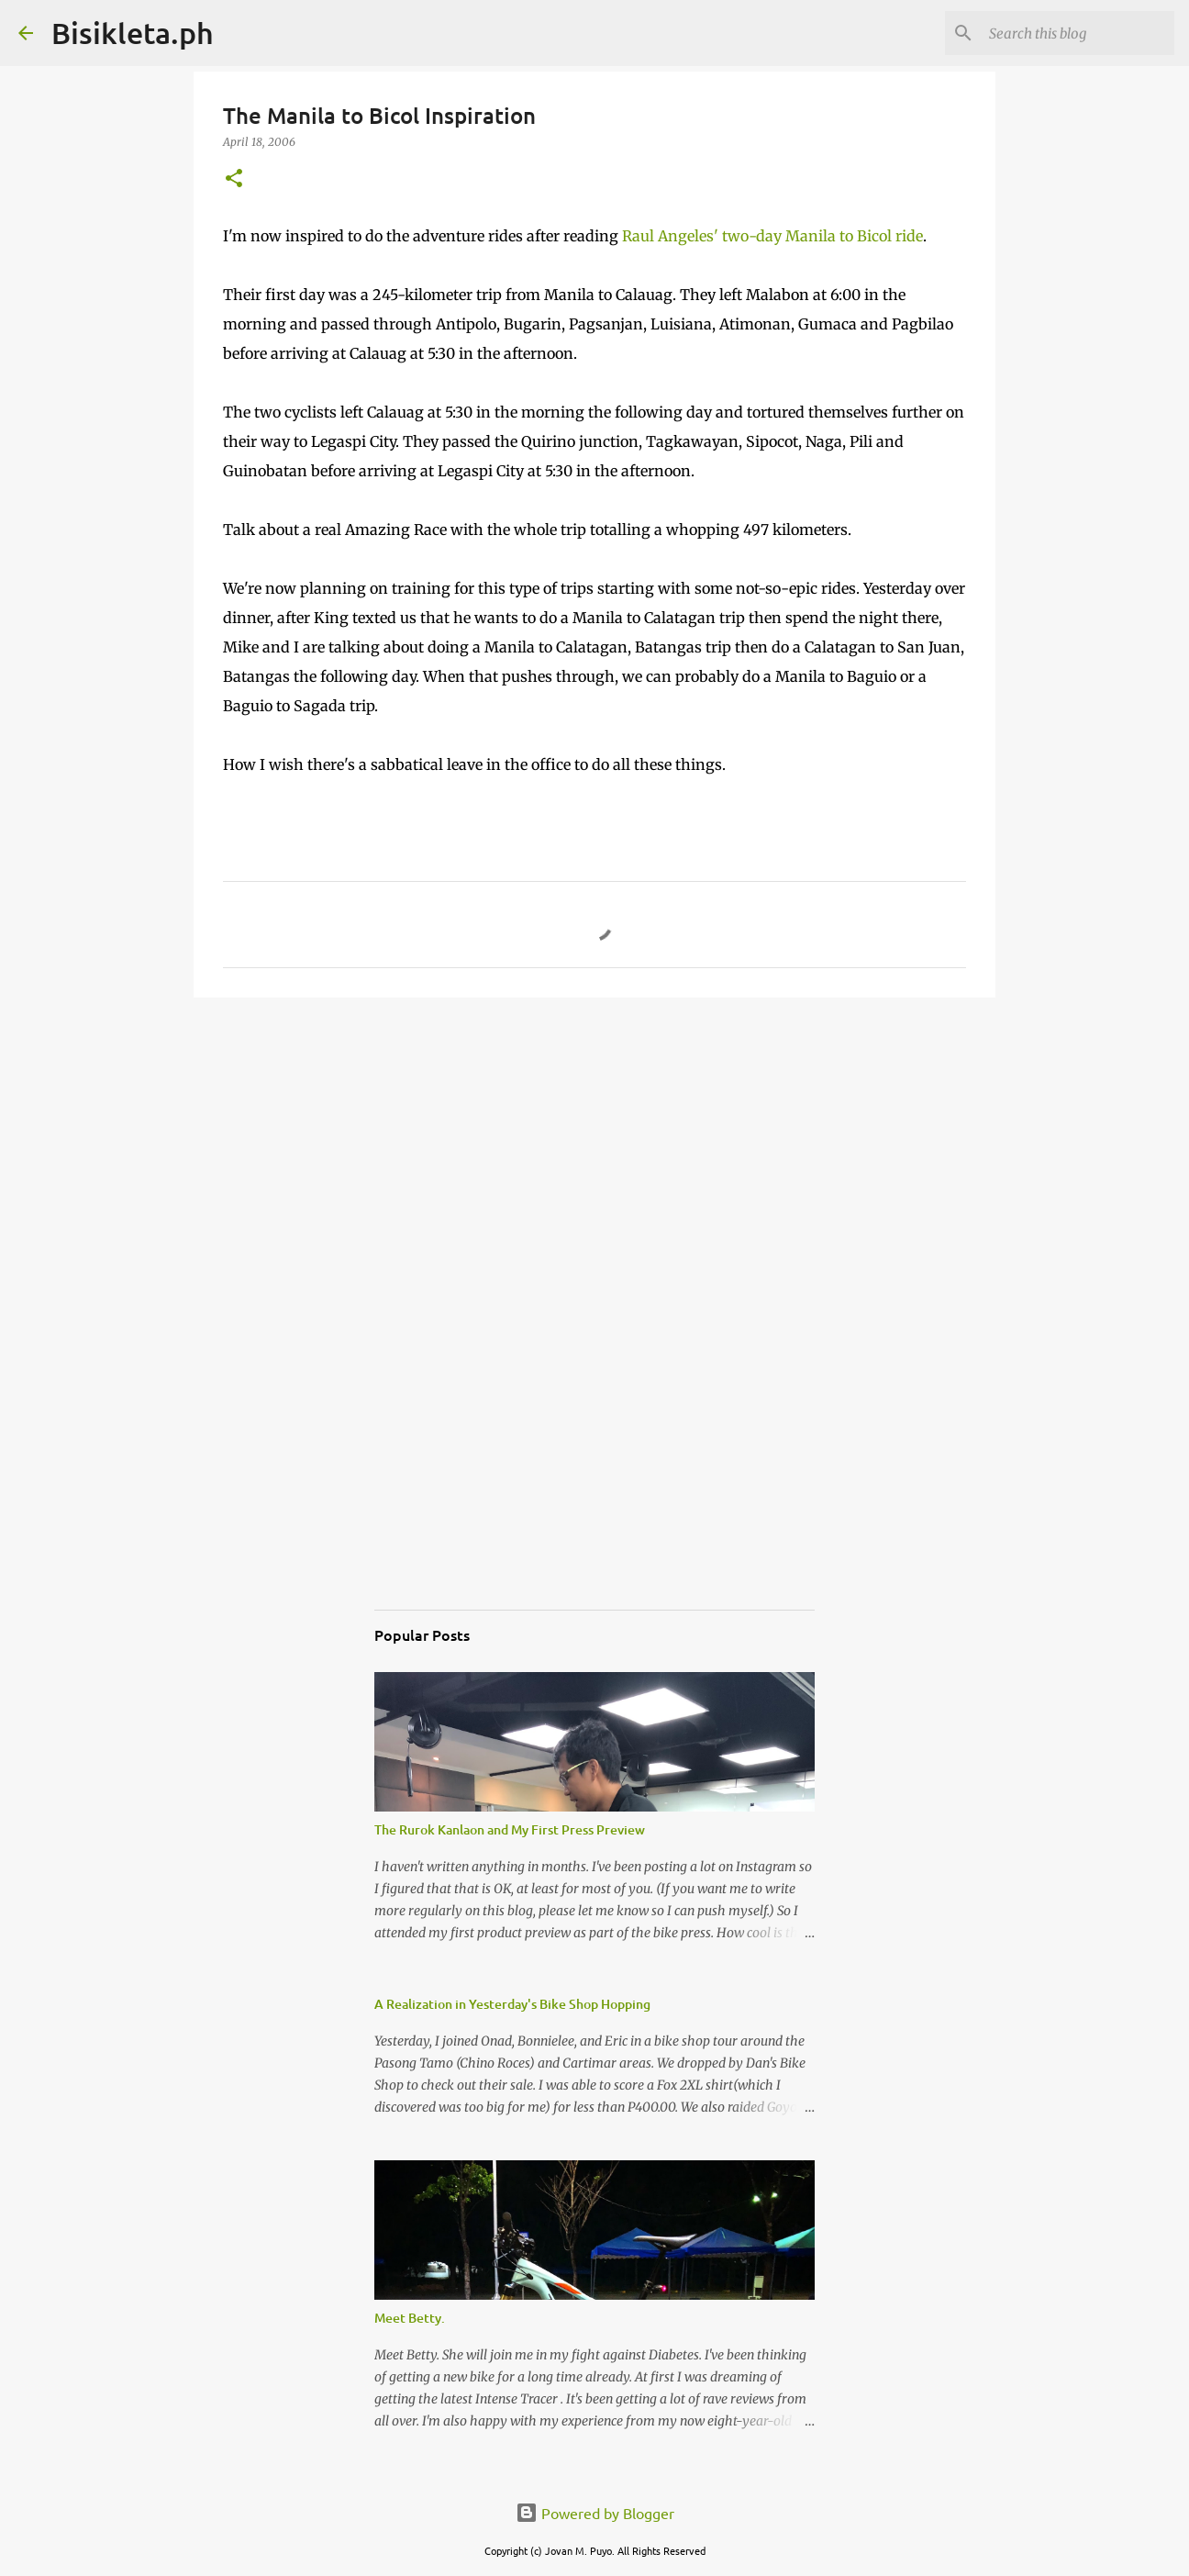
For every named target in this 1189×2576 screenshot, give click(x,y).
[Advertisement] (594, 1153)
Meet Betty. (409, 2317)
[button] (234, 179)
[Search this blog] (1078, 33)
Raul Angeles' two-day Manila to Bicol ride (772, 236)
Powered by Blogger (595, 2513)
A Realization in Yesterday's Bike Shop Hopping (512, 2004)
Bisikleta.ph (132, 32)
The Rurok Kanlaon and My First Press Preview (509, 1829)
